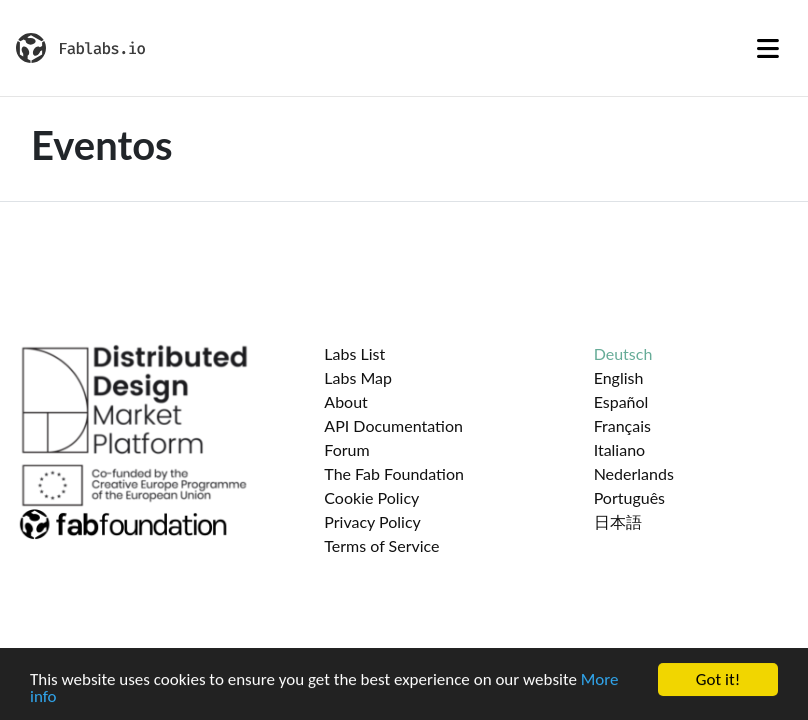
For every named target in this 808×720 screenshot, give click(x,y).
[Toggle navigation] (768, 48)
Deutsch (623, 353)
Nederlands (634, 473)
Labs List (354, 353)
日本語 (618, 521)
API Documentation (393, 425)
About (346, 401)
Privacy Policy (372, 521)
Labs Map (358, 377)
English (619, 377)
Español (621, 401)
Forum (346, 449)
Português (629, 497)
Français (622, 425)
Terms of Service (381, 545)
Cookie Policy (371, 497)
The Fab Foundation (394, 473)
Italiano (620, 449)
